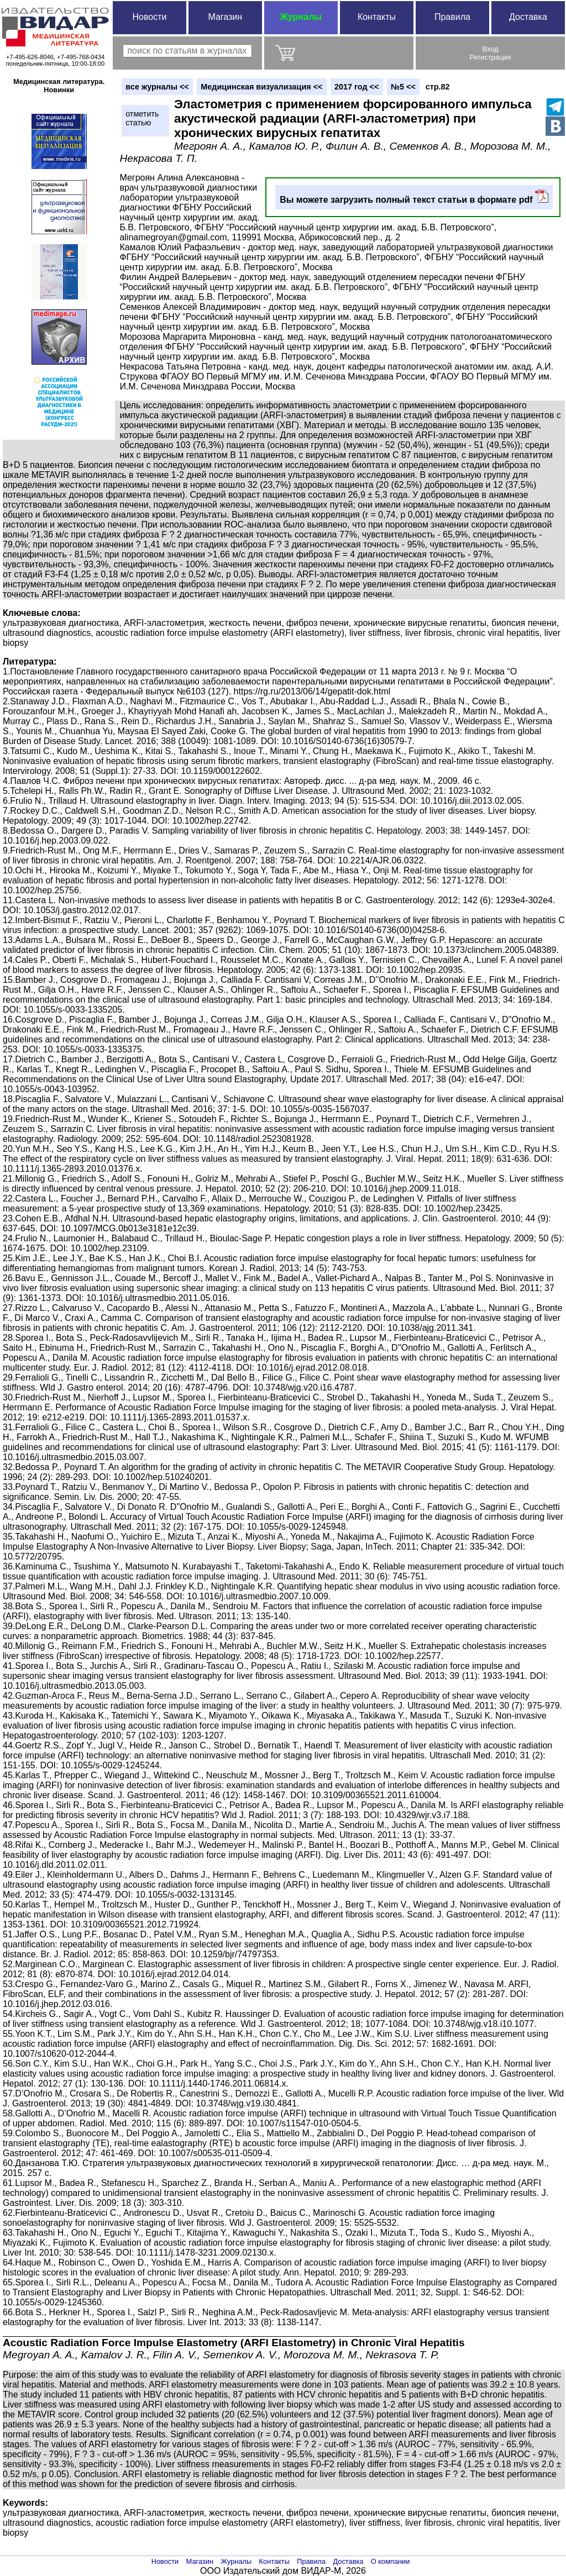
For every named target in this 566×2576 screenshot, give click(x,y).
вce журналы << (157, 86)
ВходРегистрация (490, 53)
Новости (149, 17)
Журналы (301, 17)
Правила (452, 17)
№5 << (403, 86)
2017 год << (356, 86)
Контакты (377, 17)
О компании (390, 2561)
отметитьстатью (142, 118)
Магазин (225, 17)
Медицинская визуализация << (261, 86)
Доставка (528, 17)
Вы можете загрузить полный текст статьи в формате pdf (414, 196)
